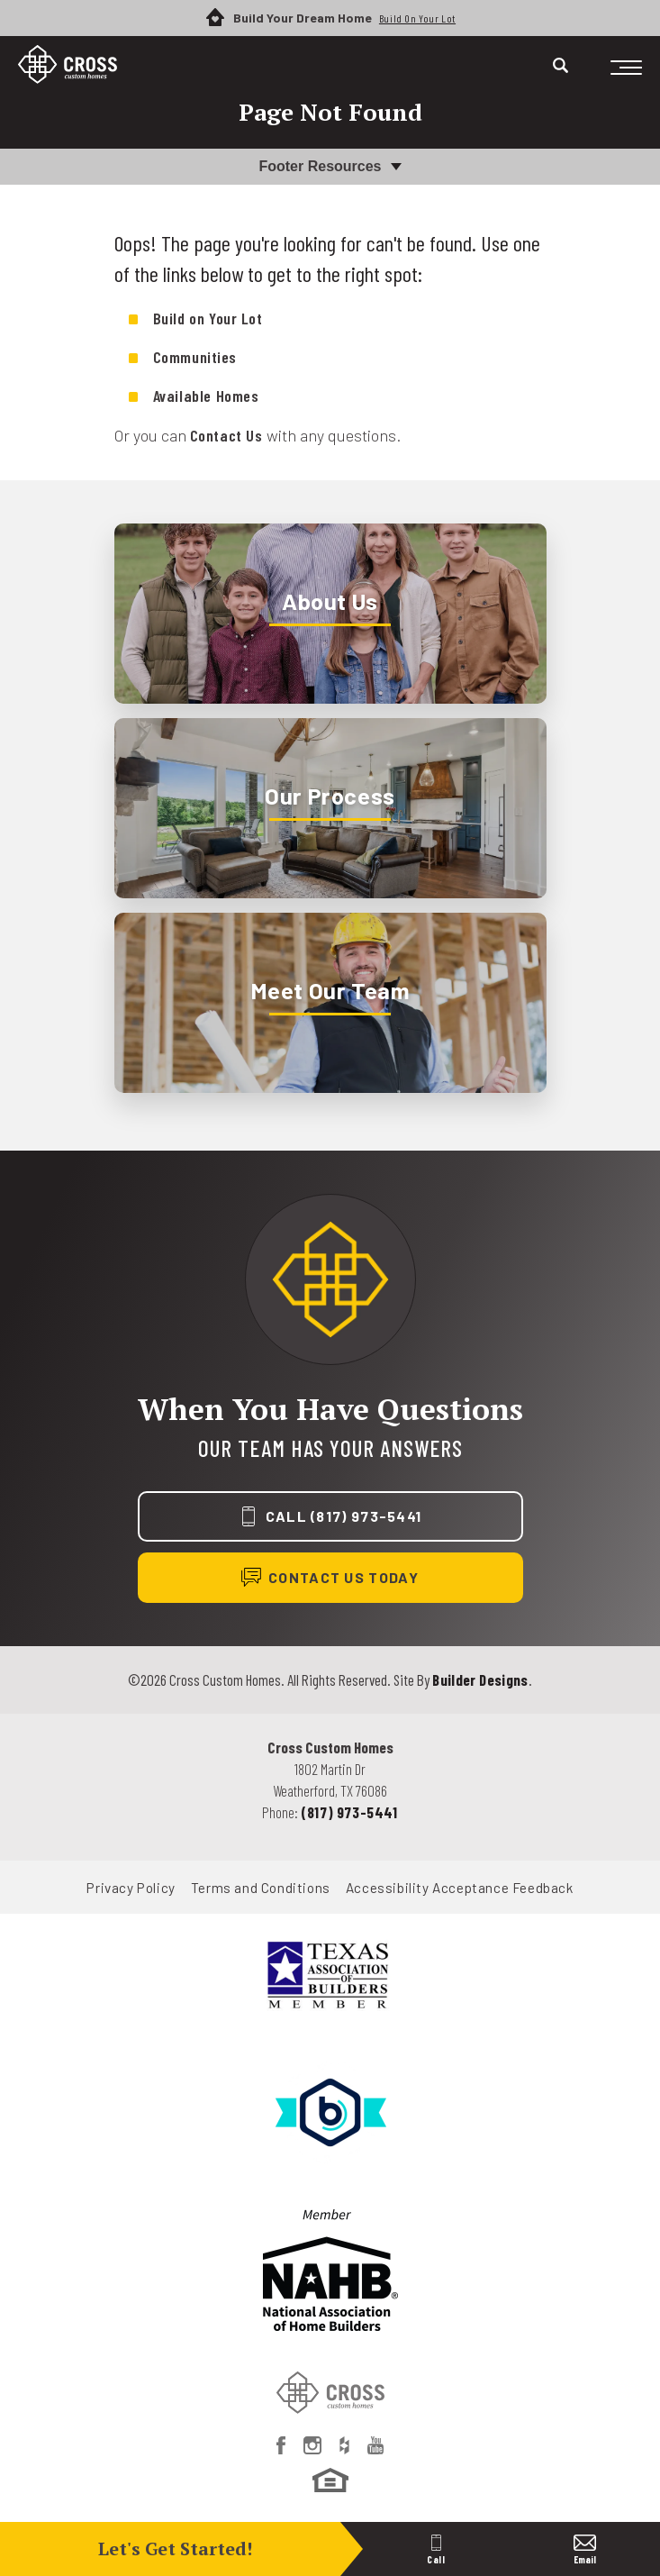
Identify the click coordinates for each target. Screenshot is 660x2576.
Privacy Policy (130, 1888)
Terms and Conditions (260, 1888)
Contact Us (226, 435)
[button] (560, 76)
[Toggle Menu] (626, 68)
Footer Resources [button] (319, 166)
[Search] (560, 65)
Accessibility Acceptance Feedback (460, 1888)
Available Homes (206, 395)
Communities (195, 357)
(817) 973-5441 (349, 1812)
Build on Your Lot (208, 318)
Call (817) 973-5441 (344, 1516)
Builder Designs (480, 1679)
